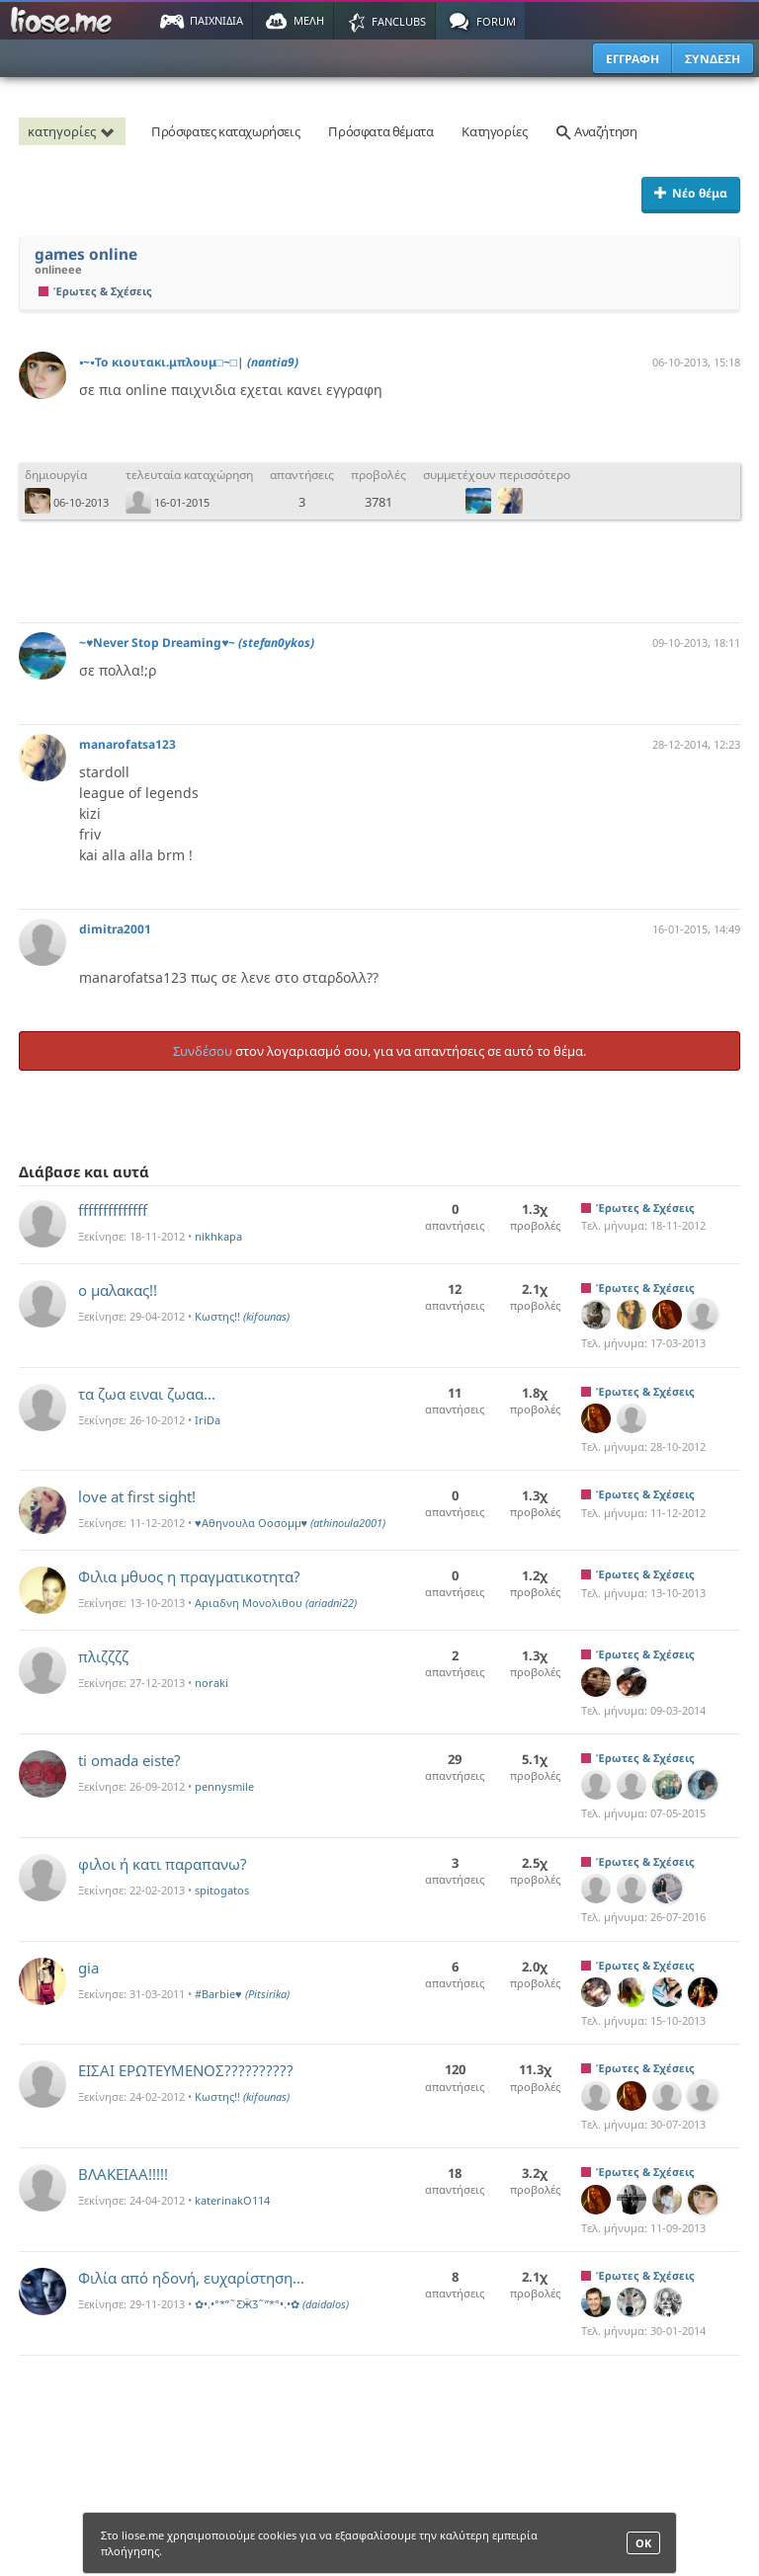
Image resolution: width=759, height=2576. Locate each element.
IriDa (207, 1419)
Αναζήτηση (595, 131)
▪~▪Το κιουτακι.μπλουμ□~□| (188, 362)
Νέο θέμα (690, 193)
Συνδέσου (202, 1051)
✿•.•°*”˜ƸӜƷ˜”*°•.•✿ (272, 2303)
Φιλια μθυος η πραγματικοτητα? (189, 1576)
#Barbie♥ (242, 1993)
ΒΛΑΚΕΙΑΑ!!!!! (123, 2174)
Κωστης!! (242, 1316)
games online (86, 254)
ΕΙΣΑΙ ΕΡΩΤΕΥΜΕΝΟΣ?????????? (186, 2070)
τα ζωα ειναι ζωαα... (146, 1394)
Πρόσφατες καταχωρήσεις (225, 131)
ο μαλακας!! (117, 1290)
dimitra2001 (115, 929)
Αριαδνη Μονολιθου (276, 1602)
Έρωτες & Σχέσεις (95, 290)
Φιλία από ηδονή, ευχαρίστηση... (191, 2278)
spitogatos (222, 1890)
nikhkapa (218, 1236)
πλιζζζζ (103, 1656)
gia (88, 1967)
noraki (211, 1682)
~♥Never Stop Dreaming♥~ (196, 642)
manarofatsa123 (127, 744)
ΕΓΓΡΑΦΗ (632, 58)
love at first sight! (137, 1496)
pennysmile (224, 1786)
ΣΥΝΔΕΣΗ (712, 58)
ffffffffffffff (112, 1210)
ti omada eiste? (129, 1760)
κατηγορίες (74, 131)
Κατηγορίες (494, 131)
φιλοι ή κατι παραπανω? (162, 1864)
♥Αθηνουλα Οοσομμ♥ (290, 1522)
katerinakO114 (232, 2200)
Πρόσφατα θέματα (380, 131)
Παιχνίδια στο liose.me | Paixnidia (64, 21)
